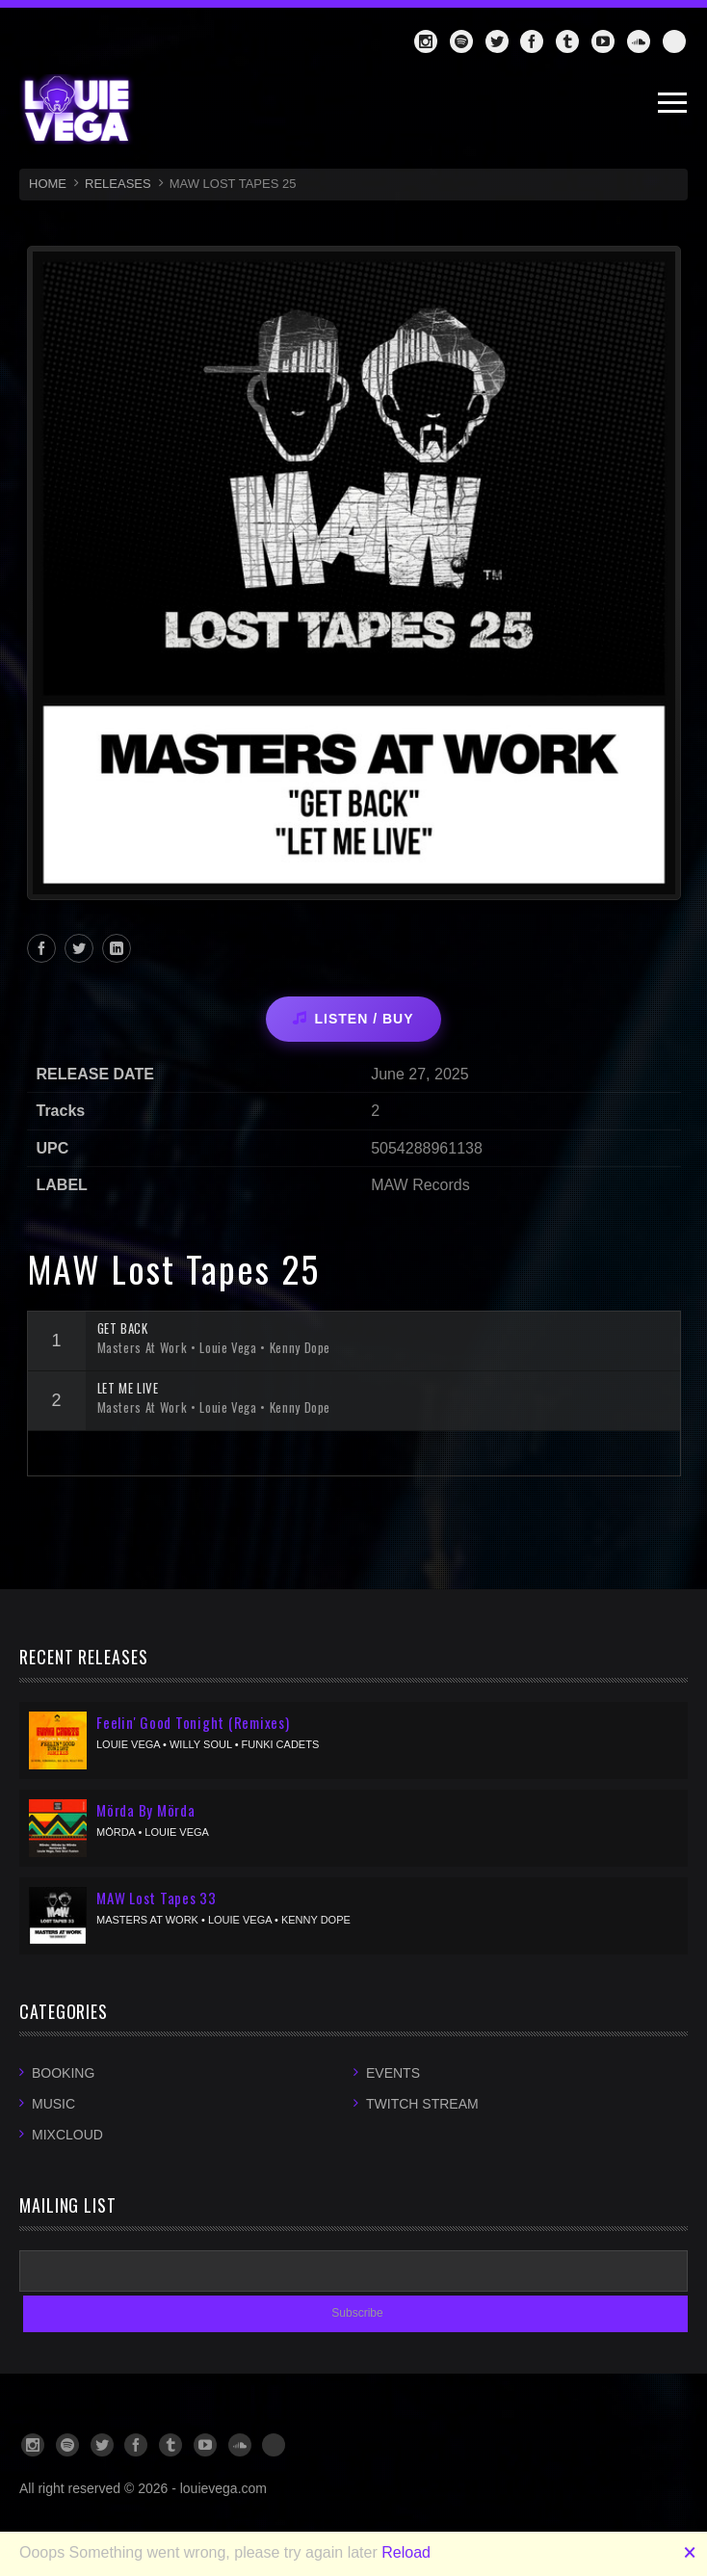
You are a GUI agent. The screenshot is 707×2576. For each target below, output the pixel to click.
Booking (63, 2073)
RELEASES (118, 183)
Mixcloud (67, 2134)
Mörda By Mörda (146, 1809)
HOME (47, 183)
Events (393, 2073)
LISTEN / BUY (353, 1018)
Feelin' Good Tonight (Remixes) (193, 1722)
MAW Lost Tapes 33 (156, 1897)
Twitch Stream (422, 2103)
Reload (406, 2552)
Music (53, 2103)
